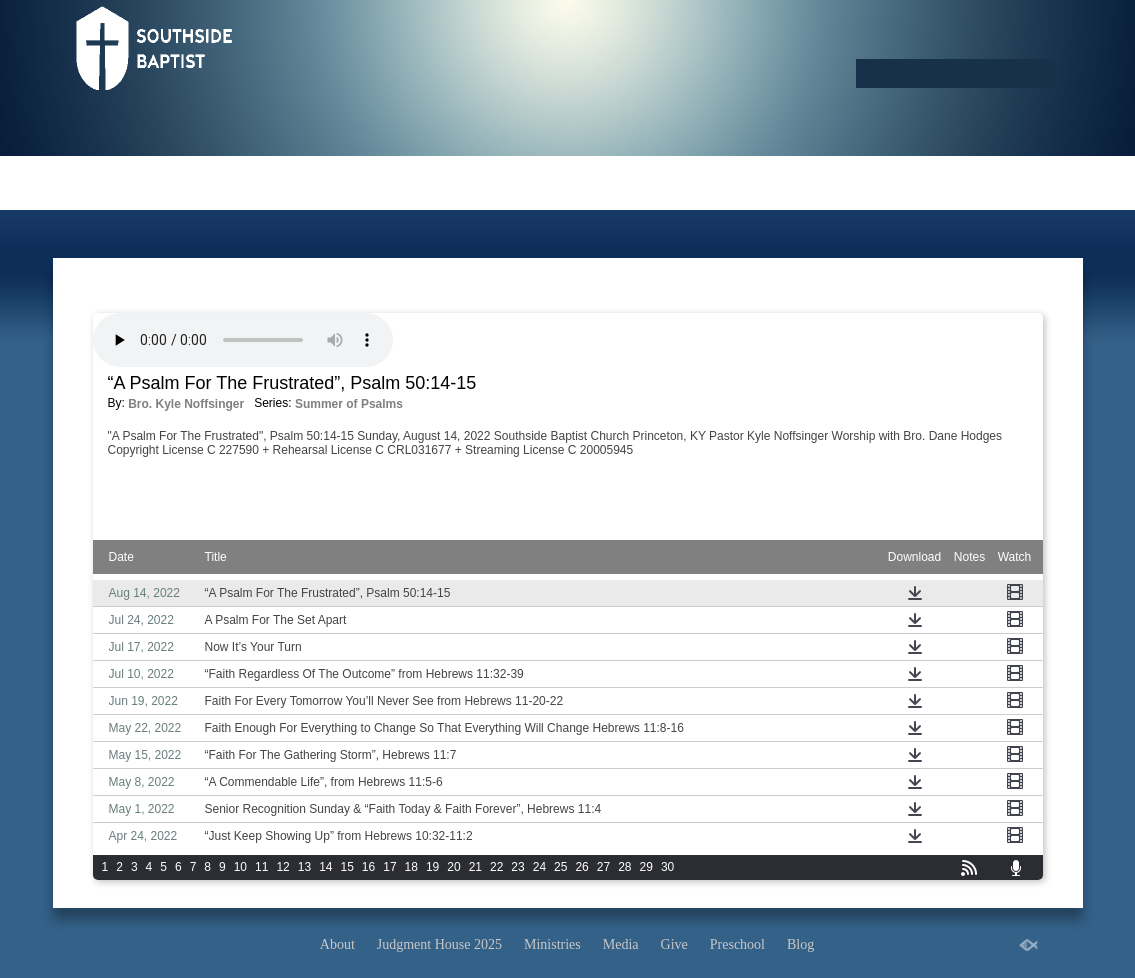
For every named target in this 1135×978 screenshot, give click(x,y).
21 (475, 867)
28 (624, 867)
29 (646, 867)
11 (261, 867)
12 (282, 867)
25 (560, 867)
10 (240, 867)
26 (581, 867)
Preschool (737, 944)
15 (346, 867)
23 (517, 867)
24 (539, 867)
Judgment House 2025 (439, 944)
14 (325, 867)
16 (368, 867)
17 (389, 867)
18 (411, 867)
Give (674, 944)
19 (432, 867)
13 (304, 867)
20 (453, 867)
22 (496, 867)
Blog (800, 944)
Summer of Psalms (349, 404)
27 (603, 867)
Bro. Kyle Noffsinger (186, 404)
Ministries (552, 944)
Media (621, 944)
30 (667, 867)
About (337, 944)
